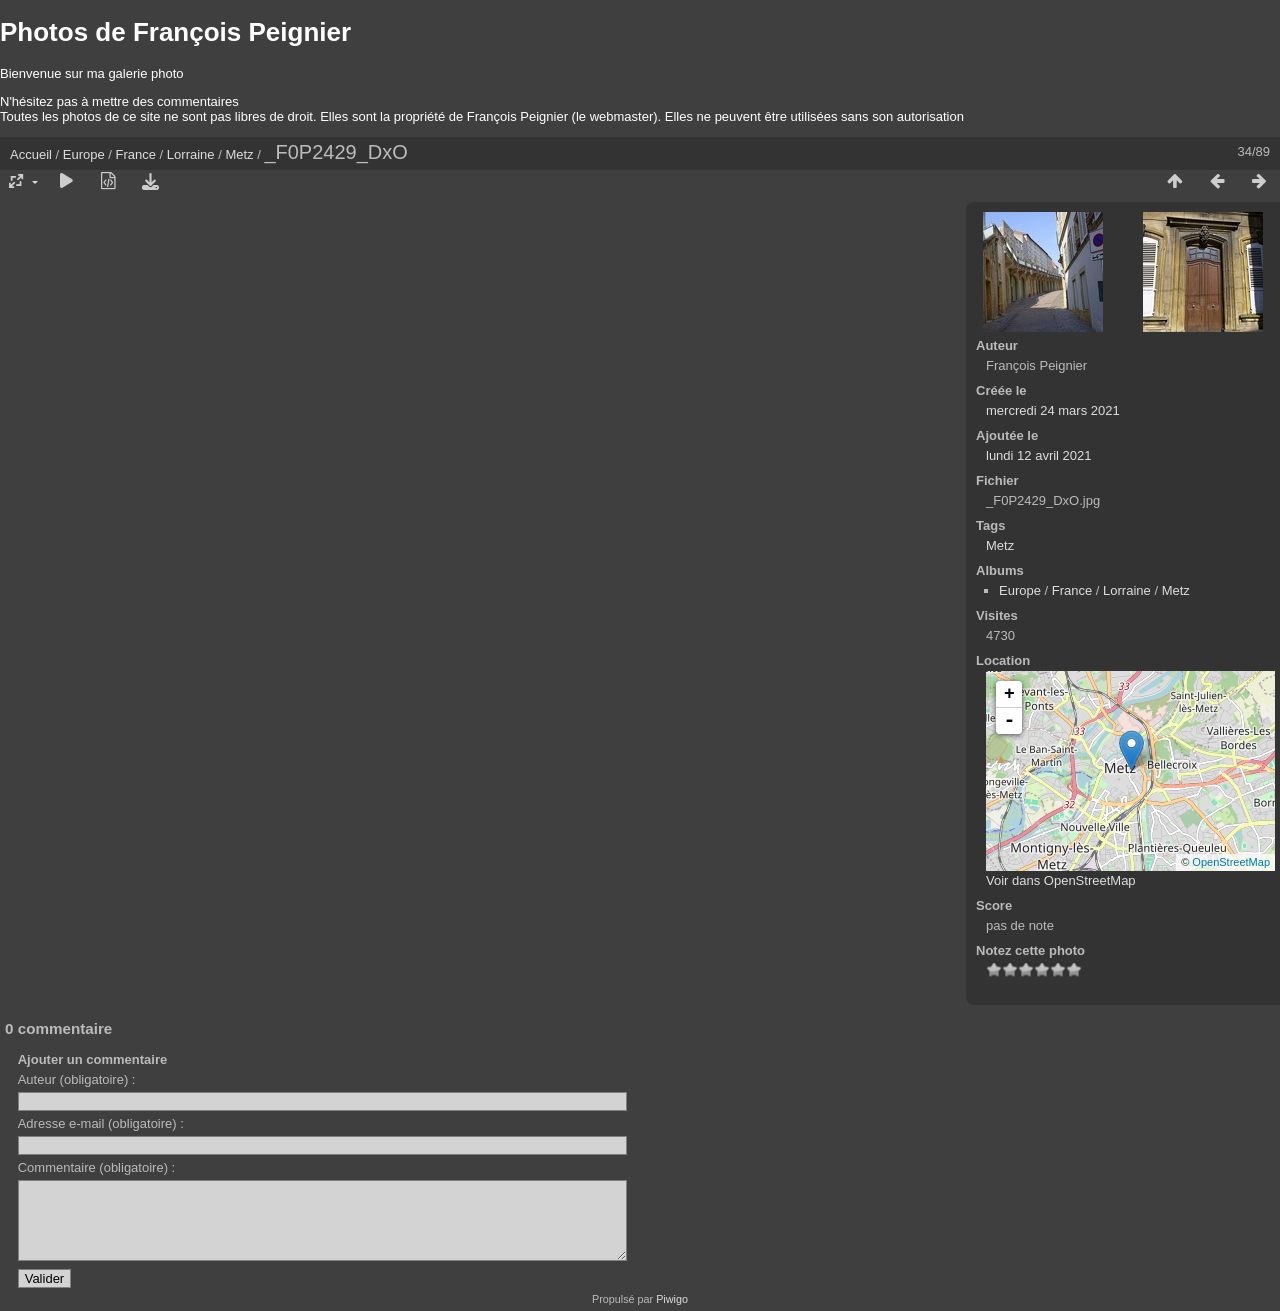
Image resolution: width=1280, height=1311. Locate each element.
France (136, 154)
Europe (84, 154)
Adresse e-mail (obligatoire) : (101, 1123)
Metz (239, 154)
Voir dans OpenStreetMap (1061, 880)
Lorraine (191, 154)
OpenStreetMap (1231, 862)
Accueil (31, 154)
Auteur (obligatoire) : (77, 1079)
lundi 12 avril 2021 (1039, 455)
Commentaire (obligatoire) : (97, 1167)
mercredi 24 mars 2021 (1053, 410)
